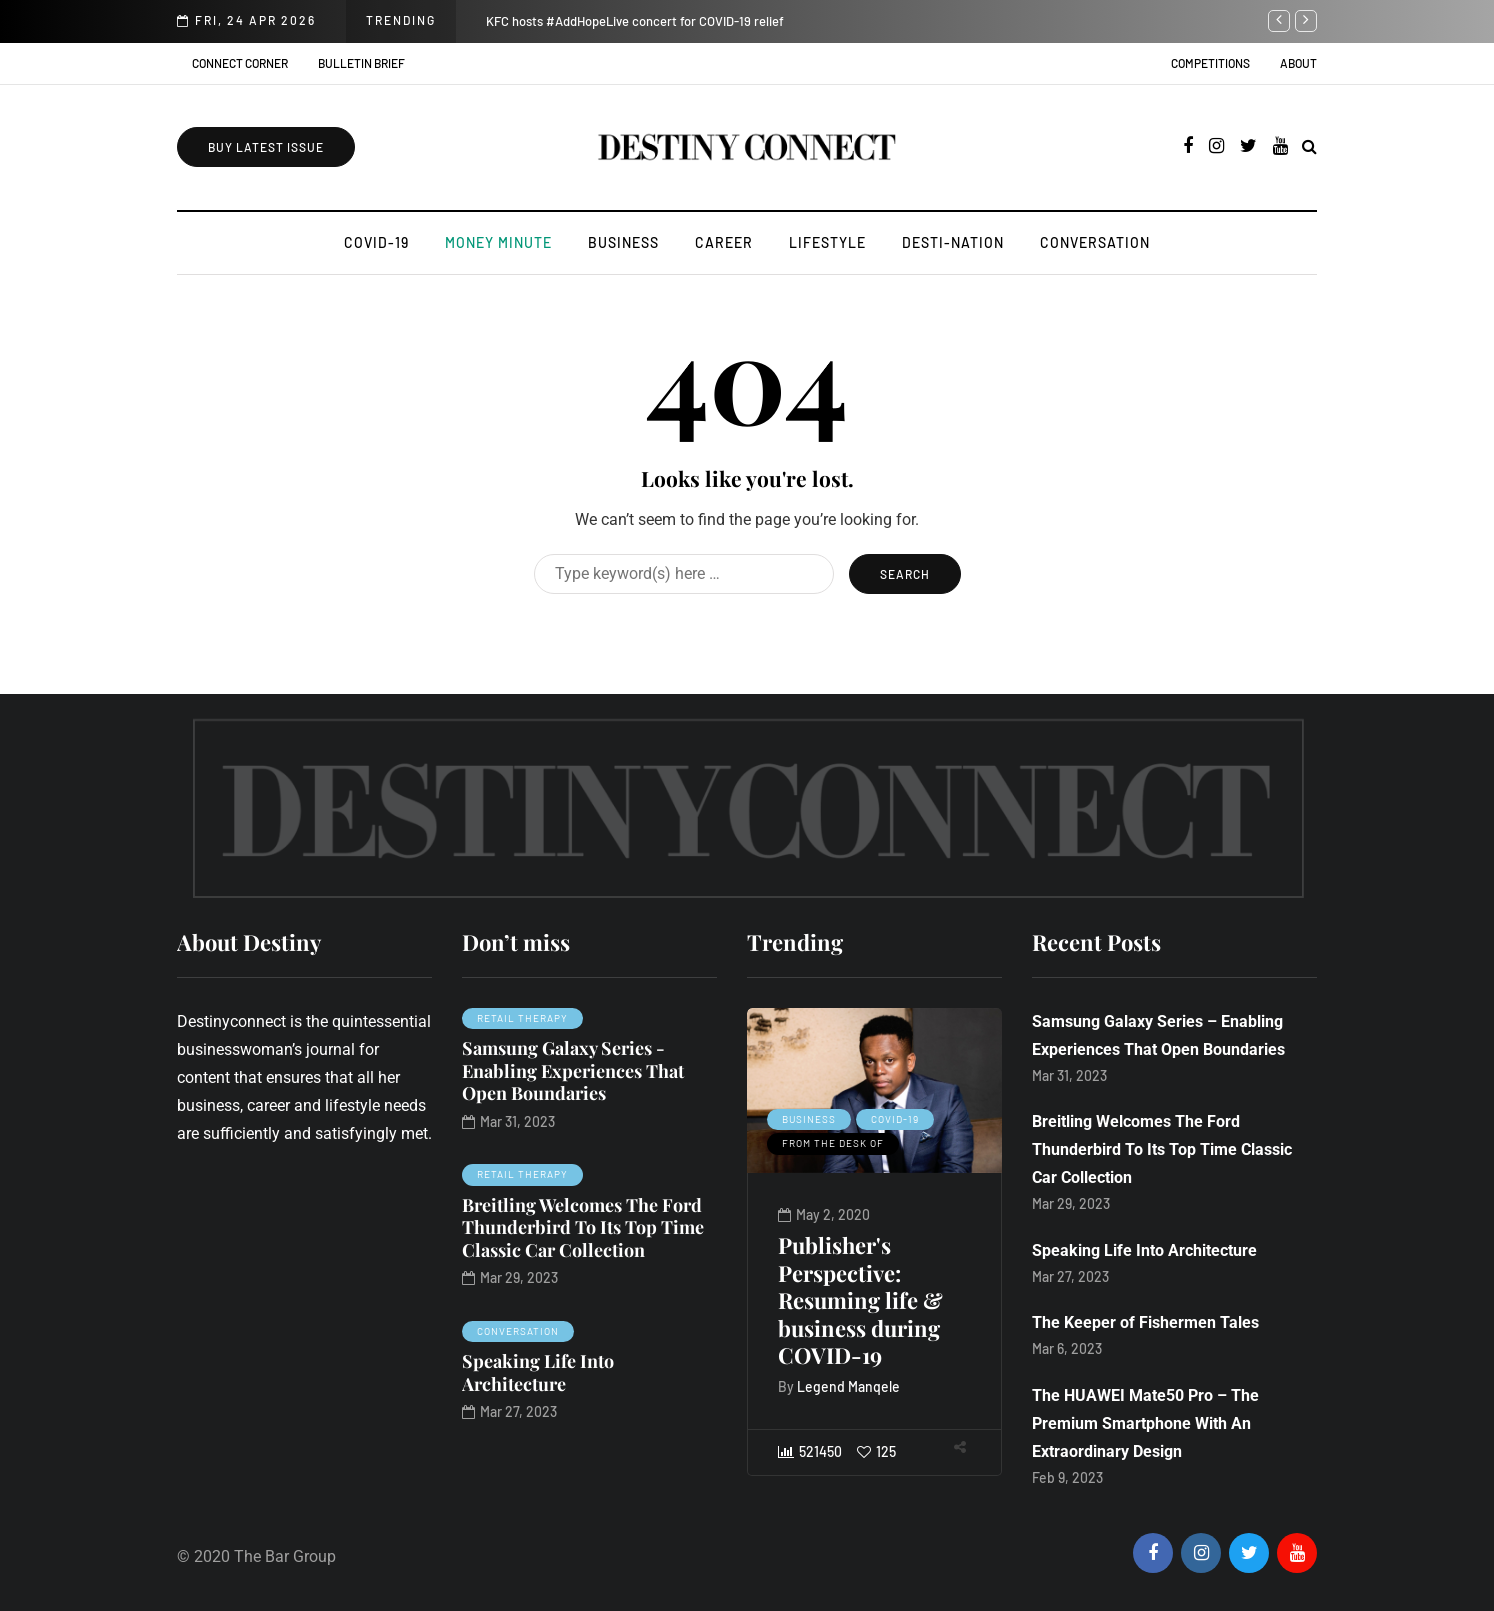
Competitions (1210, 63)
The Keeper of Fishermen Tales (1145, 1322)
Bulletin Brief (361, 63)
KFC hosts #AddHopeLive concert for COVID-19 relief (635, 21)
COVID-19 (376, 242)
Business (623, 242)
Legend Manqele (874, 1386)
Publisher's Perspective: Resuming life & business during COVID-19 (886, 1300)
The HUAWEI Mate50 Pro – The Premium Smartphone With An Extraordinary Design (1145, 1423)
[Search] (684, 574)
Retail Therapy (522, 1018)
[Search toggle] (1309, 146)
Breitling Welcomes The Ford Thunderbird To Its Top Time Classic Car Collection (583, 1227)
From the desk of (859, 1143)
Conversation (1095, 242)
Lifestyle (827, 242)
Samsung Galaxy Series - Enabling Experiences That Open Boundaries (573, 1070)
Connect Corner (240, 63)
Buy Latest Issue (266, 147)
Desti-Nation (953, 242)
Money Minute (498, 242)
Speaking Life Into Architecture (538, 1372)
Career (724, 242)
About (1298, 63)
